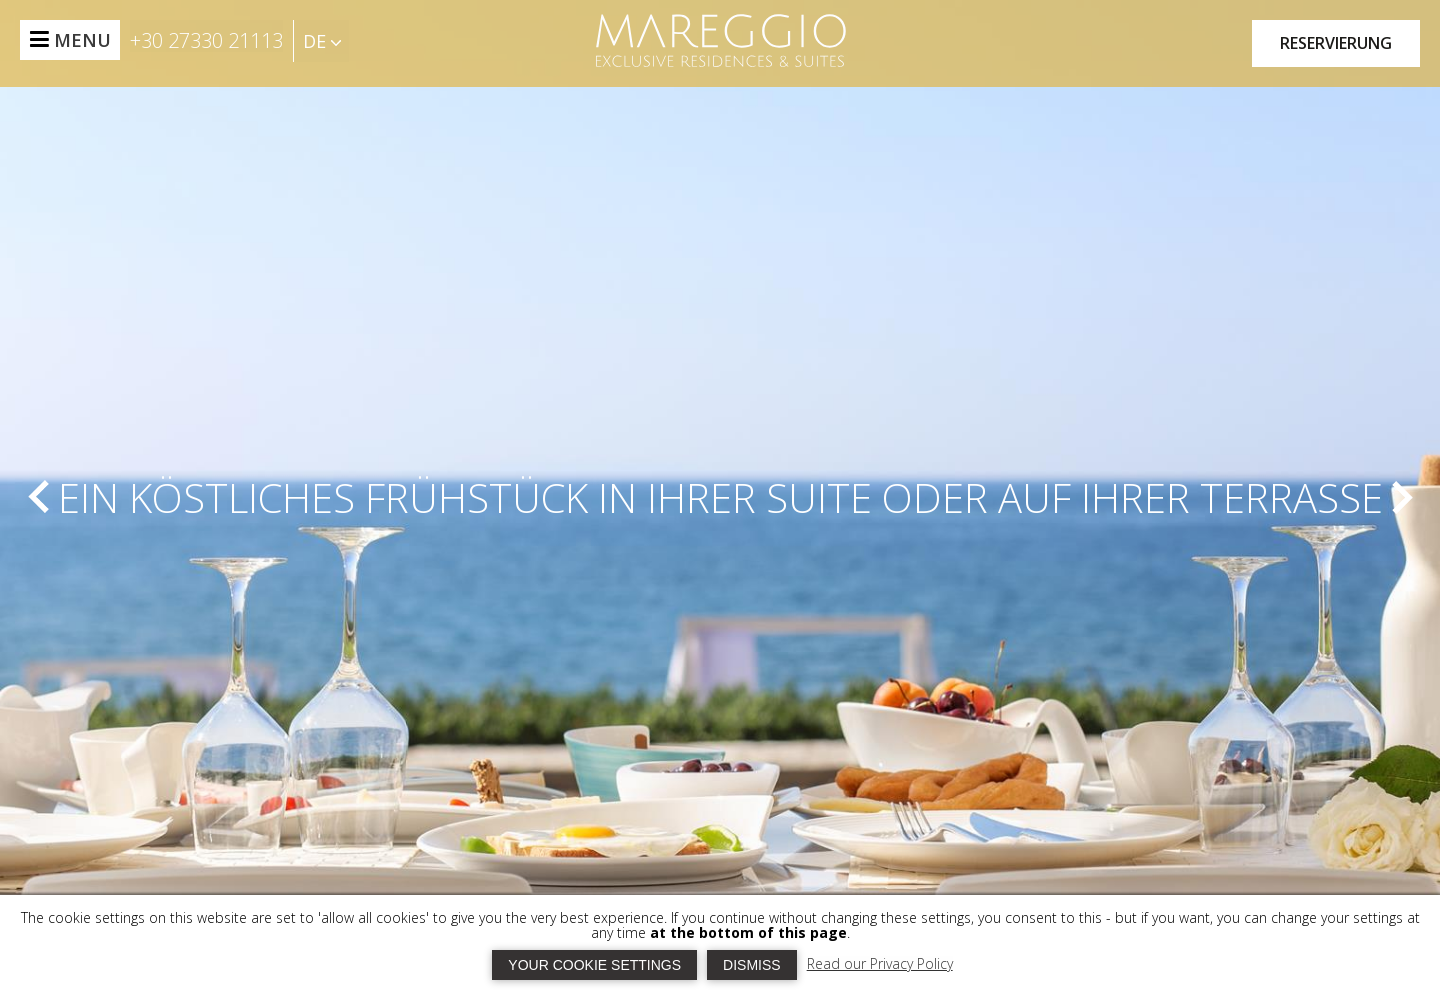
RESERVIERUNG (1336, 43)
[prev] (39, 497)
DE (322, 41)
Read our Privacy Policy (880, 963)
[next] (1401, 497)
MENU (82, 40)
